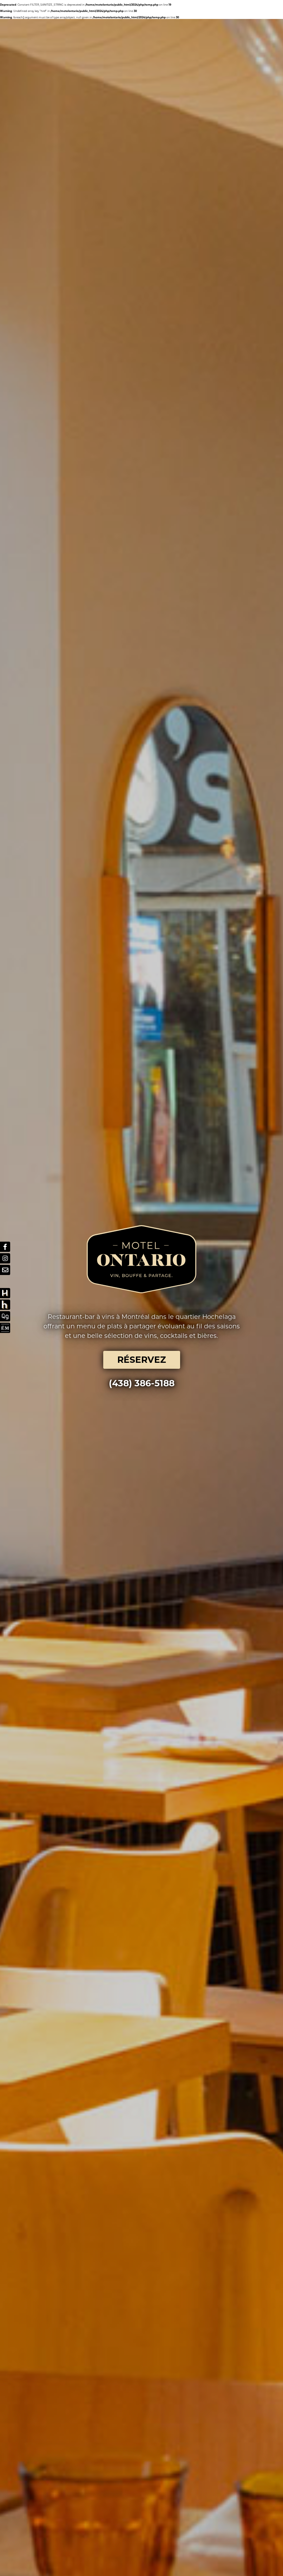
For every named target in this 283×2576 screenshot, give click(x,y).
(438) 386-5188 (142, 644)
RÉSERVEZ (141, 620)
